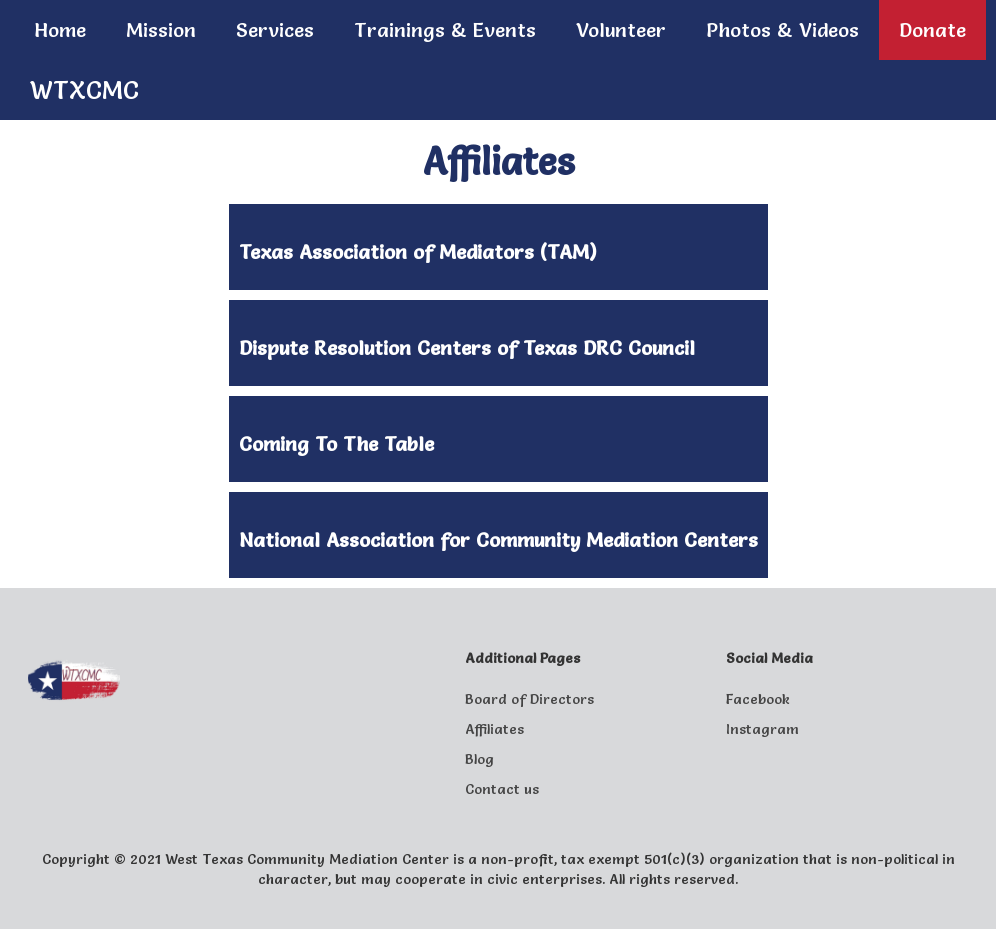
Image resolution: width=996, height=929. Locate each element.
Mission (161, 30)
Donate (932, 30)
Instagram (762, 729)
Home (60, 30)
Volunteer (621, 30)
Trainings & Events (445, 30)
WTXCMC (84, 90)
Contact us (502, 789)
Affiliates (494, 729)
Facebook (758, 699)
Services (275, 30)
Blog (479, 759)
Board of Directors (529, 699)
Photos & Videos (782, 30)
